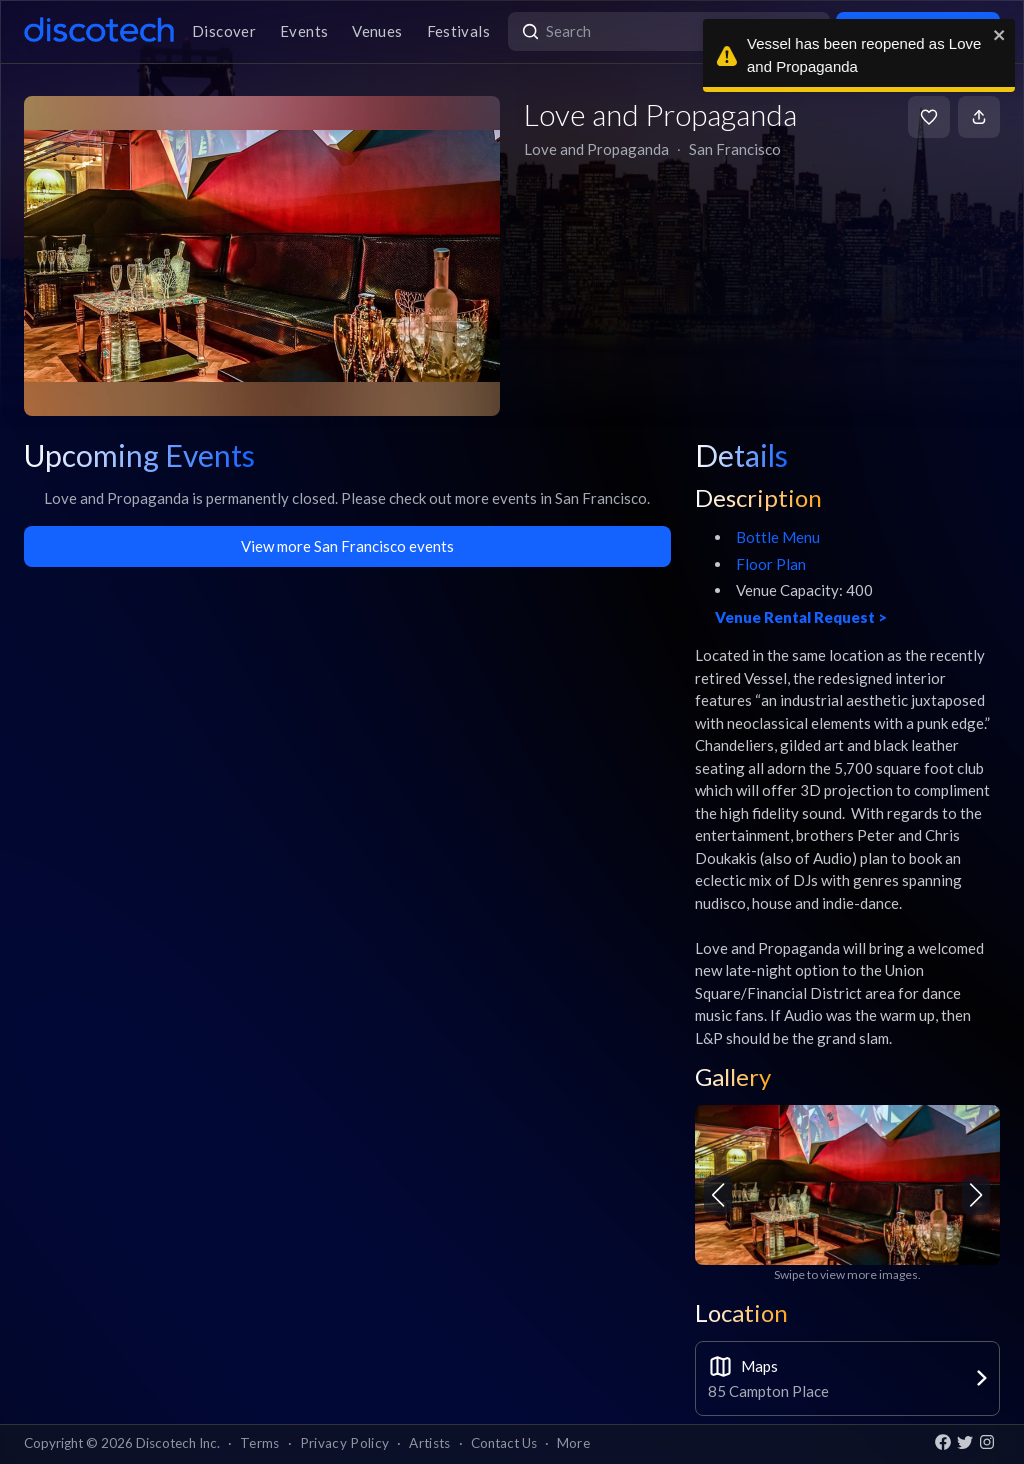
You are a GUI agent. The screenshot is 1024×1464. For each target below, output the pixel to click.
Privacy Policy (345, 1443)
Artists (429, 1443)
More (573, 1443)
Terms (260, 1443)
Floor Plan (771, 564)
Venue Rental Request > (801, 617)
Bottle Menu (778, 537)
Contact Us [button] (504, 1443)
